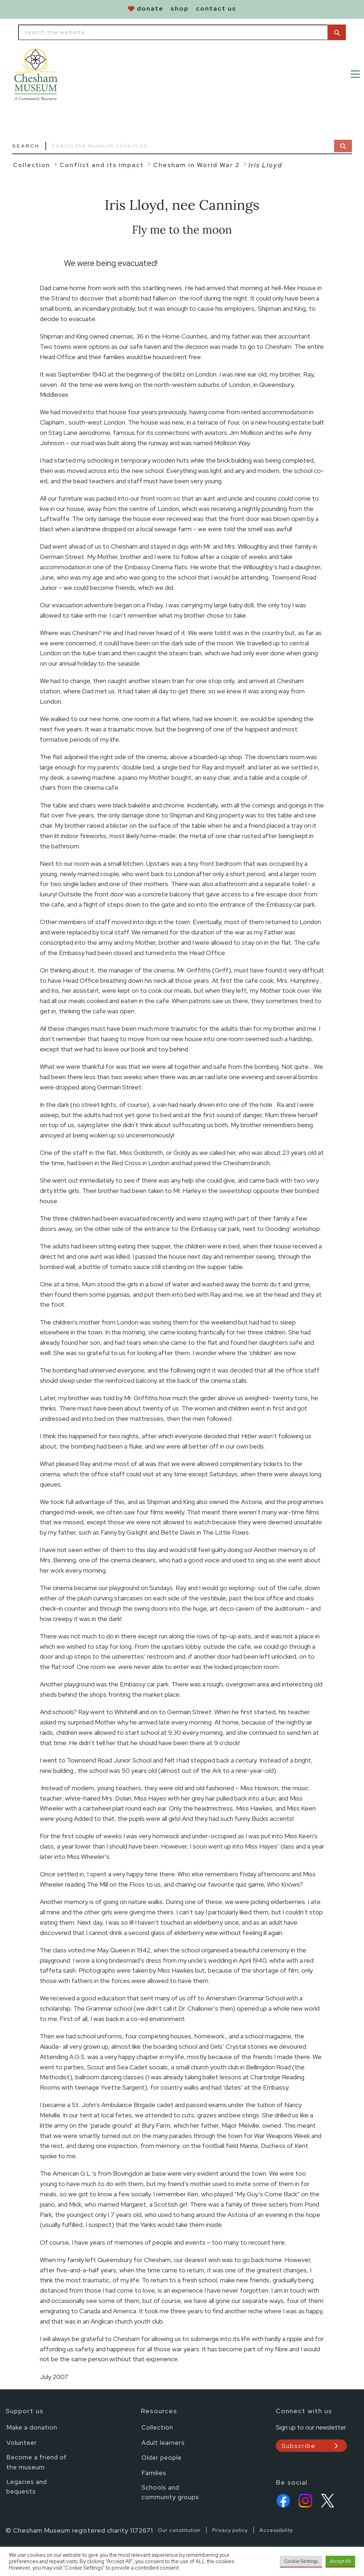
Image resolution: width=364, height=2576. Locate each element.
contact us (216, 8)
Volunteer (21, 2442)
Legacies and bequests (26, 2486)
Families (153, 2472)
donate (150, 8)
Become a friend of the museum (36, 2462)
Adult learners (163, 2442)
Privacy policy (230, 2530)
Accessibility (276, 2530)
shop (180, 8)
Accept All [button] (340, 2561)
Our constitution (179, 2530)
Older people (161, 2457)
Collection (31, 165)
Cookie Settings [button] (301, 2561)
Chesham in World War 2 (196, 165)
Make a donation (31, 2427)
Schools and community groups (170, 2491)
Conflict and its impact (102, 165)
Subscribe (299, 2446)
